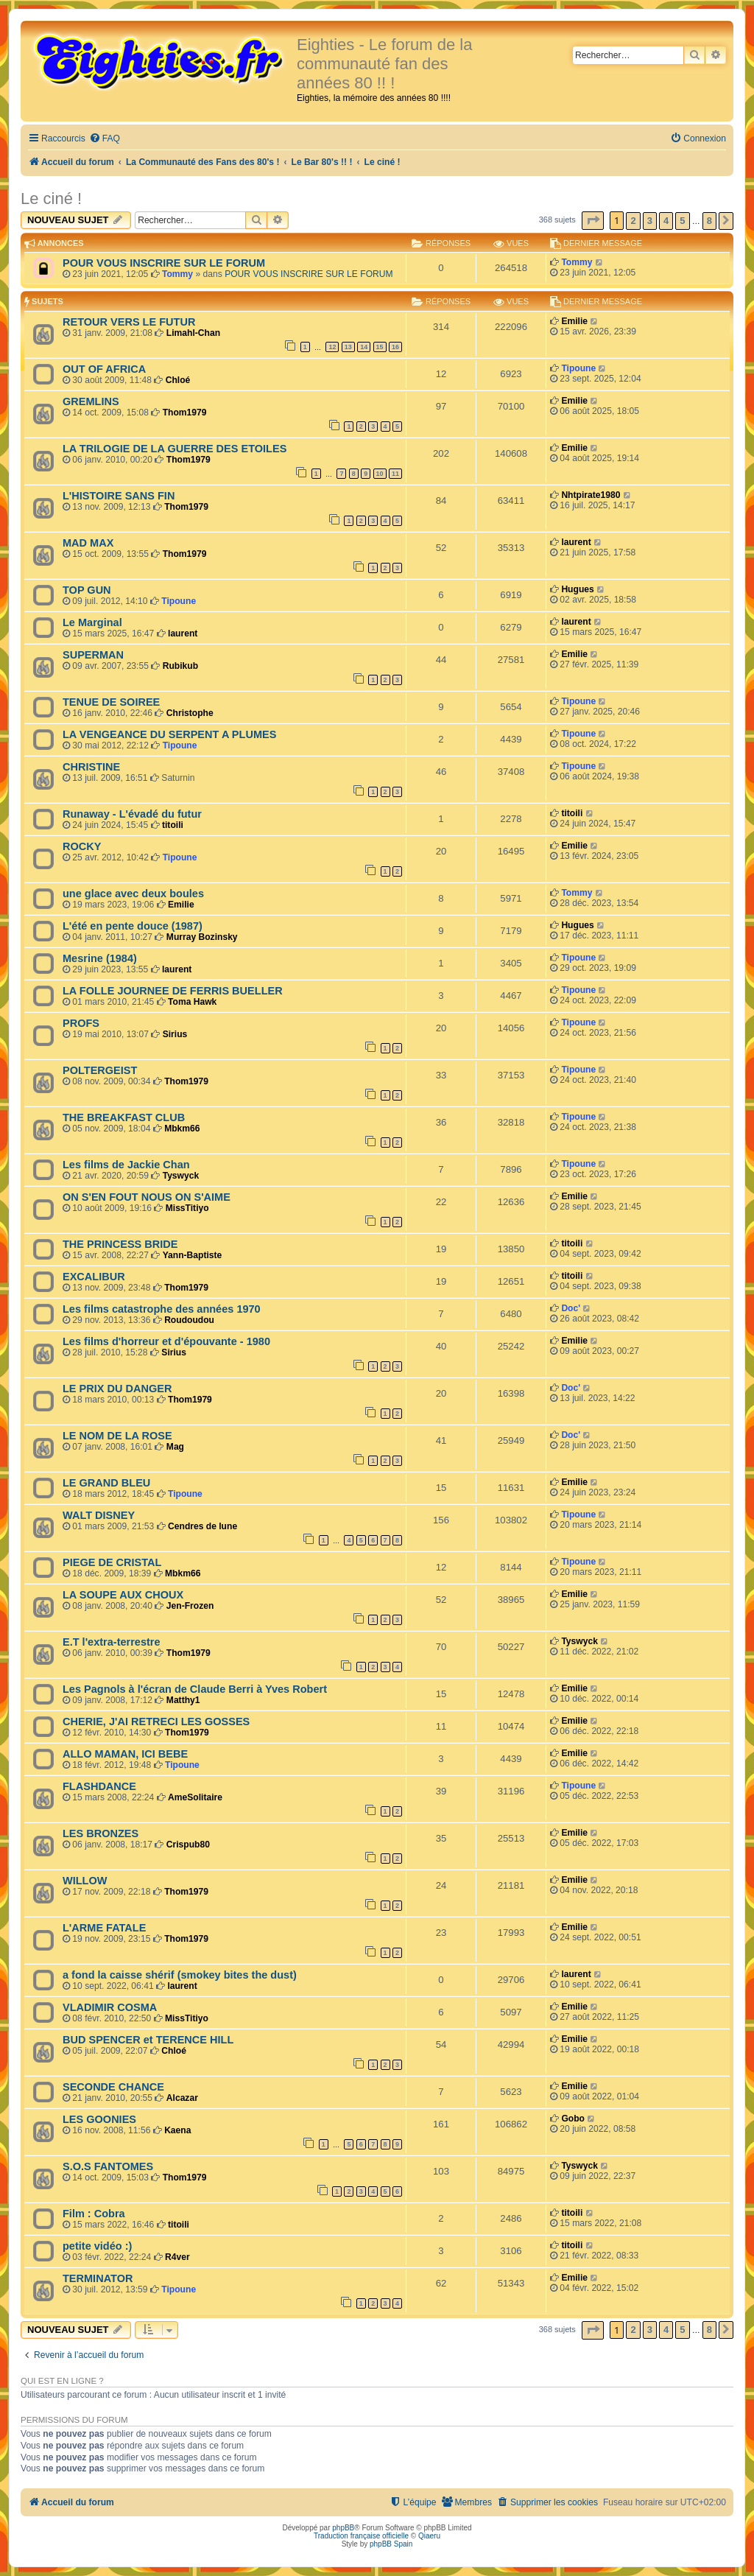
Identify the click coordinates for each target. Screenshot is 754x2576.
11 (395, 473)
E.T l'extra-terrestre (112, 1642)
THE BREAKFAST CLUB (124, 1117)
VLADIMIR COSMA (110, 2007)
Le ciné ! (51, 198)
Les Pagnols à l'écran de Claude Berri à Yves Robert (195, 1689)
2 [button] (632, 220)
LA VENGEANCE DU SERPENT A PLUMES (169, 734)
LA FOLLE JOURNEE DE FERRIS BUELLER (173, 991)
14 (363, 347)
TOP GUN (87, 590)
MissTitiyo (187, 1208)
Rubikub (180, 666)
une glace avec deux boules (133, 893)
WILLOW (85, 1881)
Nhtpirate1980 (590, 495)
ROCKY (82, 846)
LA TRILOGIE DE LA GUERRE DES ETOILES (174, 449)
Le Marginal (92, 622)
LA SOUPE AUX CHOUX (123, 1595)
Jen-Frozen (190, 1606)
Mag (175, 1447)
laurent (576, 542)
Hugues (577, 589)
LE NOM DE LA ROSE (117, 1436)
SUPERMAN (93, 655)
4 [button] (666, 220)
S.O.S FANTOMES (108, 2166)
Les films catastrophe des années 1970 (162, 1309)
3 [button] (649, 220)
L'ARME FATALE (104, 1928)
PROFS (81, 1023)
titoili (172, 825)
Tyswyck (181, 1176)
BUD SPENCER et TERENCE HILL (148, 2040)
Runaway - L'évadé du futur (132, 814)
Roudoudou (189, 1320)
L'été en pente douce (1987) (132, 926)
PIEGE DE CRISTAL (112, 1562)
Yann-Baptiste (192, 1255)
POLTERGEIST (100, 1070)
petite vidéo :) (97, 2246)
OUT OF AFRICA (104, 369)
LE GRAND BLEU (106, 1483)
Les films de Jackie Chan (126, 1165)
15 (380, 347)
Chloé (178, 380)
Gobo (573, 2118)
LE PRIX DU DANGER (117, 1388)
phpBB (343, 2528)
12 (332, 347)
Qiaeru (429, 2536)
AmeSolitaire (195, 1797)
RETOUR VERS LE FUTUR (129, 322)
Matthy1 (183, 1700)
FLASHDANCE (99, 1786)
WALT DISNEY (99, 1515)
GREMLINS (91, 401)
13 (348, 347)
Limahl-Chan (193, 333)
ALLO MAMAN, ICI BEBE (125, 1754)
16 (395, 347)
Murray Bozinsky (202, 937)
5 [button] (682, 220)
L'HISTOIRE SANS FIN (119, 496)
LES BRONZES (100, 1833)
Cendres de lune (202, 1526)
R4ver (177, 2257)
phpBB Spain (391, 2544)
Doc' (570, 1308)
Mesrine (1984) (100, 958)
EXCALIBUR (94, 1276)
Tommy (177, 274)
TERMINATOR (98, 2278)
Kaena (177, 2130)
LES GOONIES (99, 2119)
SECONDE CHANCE (113, 2087)
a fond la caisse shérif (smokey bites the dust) (180, 1975)
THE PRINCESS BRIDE (120, 1244)
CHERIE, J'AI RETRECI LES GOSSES (156, 1721)
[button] (593, 220)
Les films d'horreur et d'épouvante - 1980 (166, 1341)
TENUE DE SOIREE (111, 702)
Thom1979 (185, 412)
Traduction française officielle (361, 2536)
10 (380, 473)
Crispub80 (188, 1844)
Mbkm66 (182, 1128)
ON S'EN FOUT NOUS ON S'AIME (146, 1197)
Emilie (574, 321)
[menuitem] (104, 139)
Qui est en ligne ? (62, 2380)
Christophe (190, 713)
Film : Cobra (94, 2213)
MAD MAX (88, 543)
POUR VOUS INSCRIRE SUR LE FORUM (164, 263)
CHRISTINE (91, 767)
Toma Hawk (192, 1002)
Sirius (175, 1034)
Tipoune (578, 368)
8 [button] (709, 220)
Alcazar (182, 2098)
